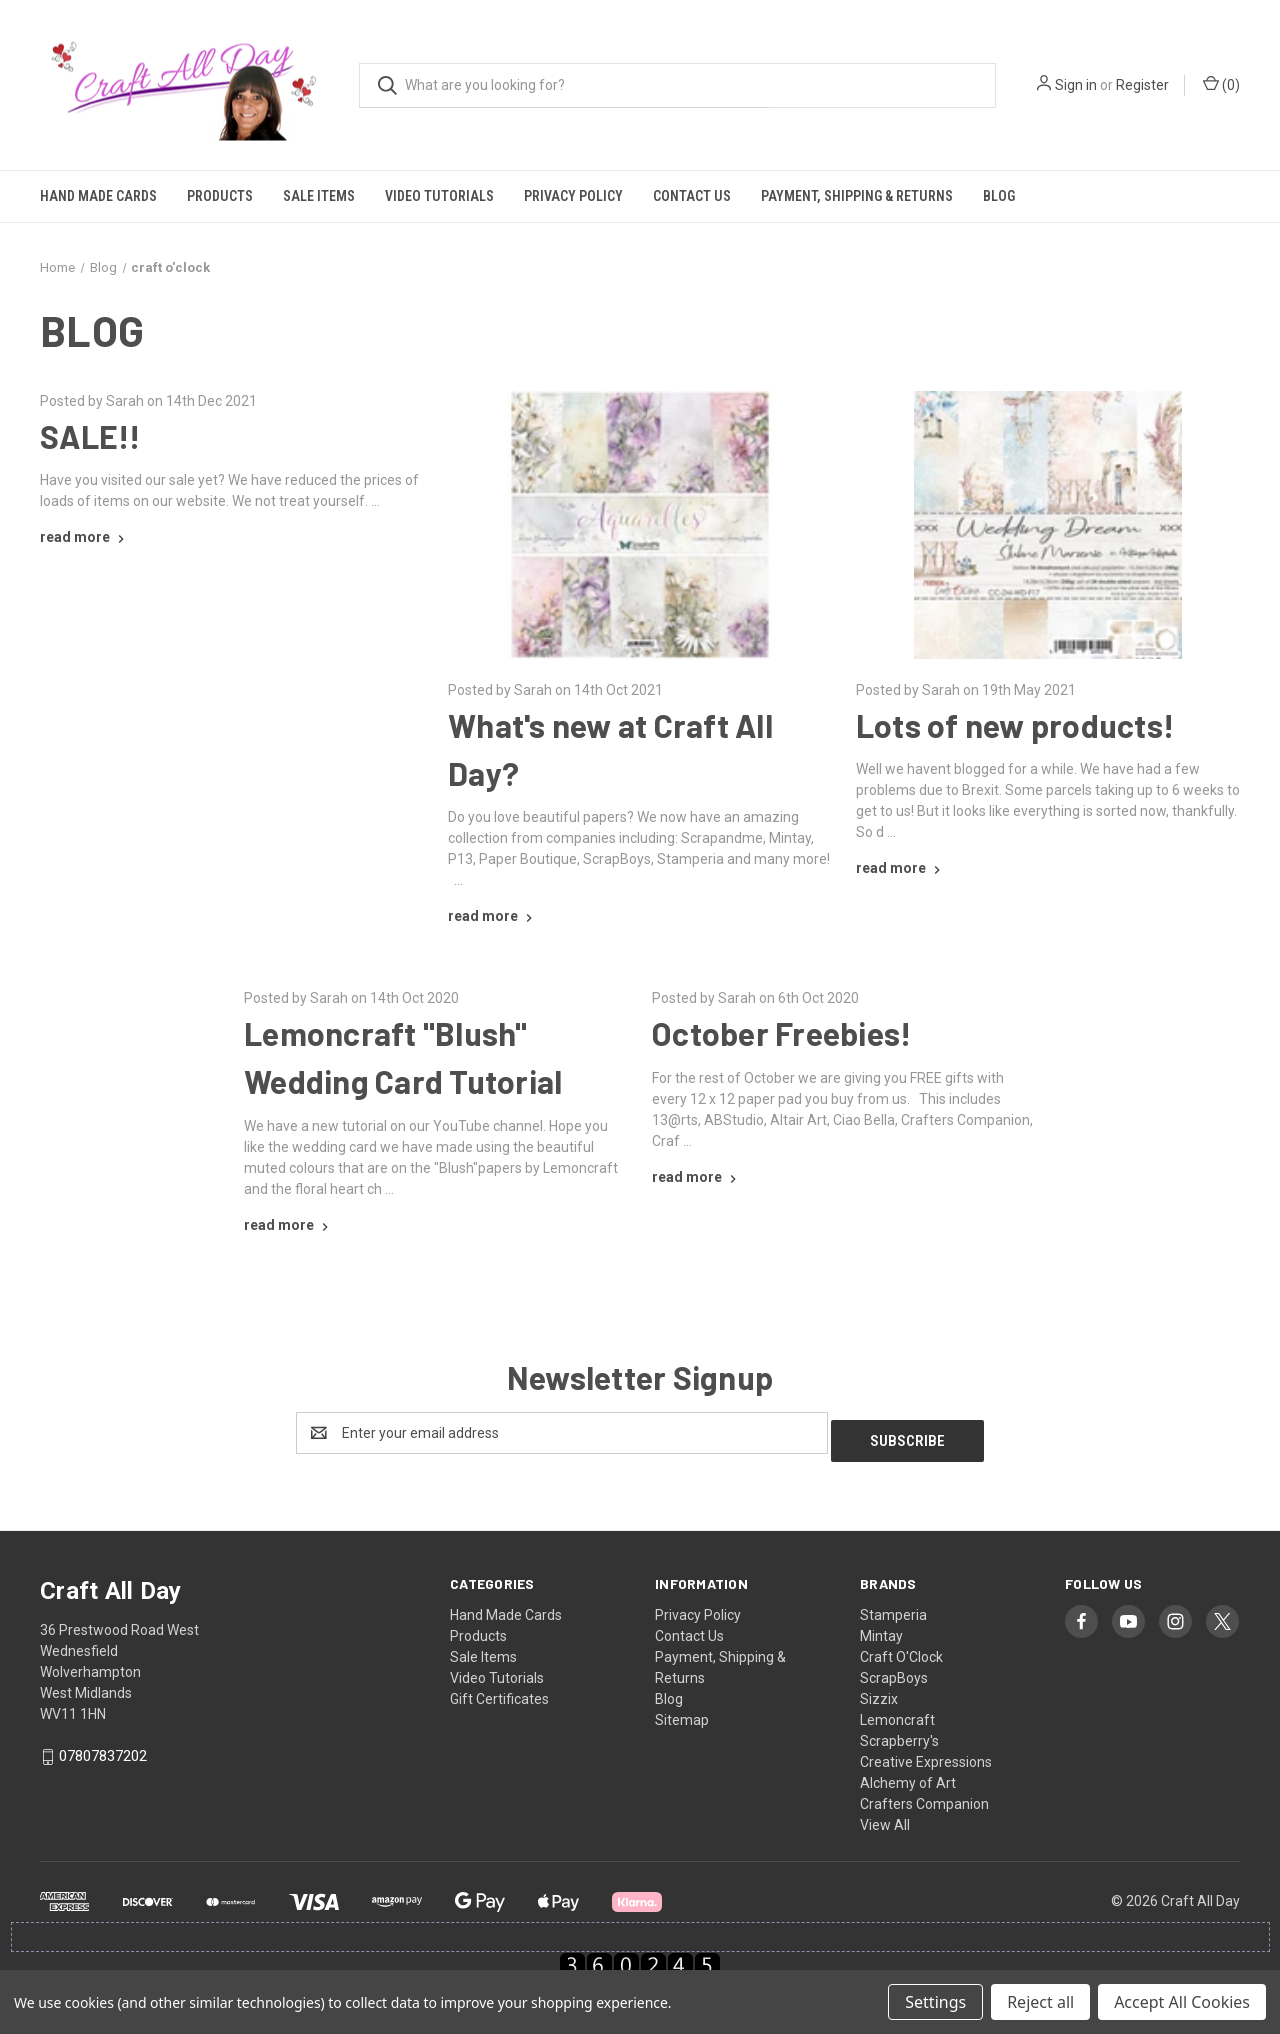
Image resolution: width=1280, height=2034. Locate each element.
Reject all (1040, 2002)
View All (885, 1817)
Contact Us (692, 196)
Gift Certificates (499, 1691)
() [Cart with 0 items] (1221, 84)
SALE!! (90, 436)
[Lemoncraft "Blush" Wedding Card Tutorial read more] (288, 1225)
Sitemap (682, 1712)
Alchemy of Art (908, 1775)
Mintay (881, 1628)
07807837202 (103, 1748)
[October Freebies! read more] (696, 1177)
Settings (935, 2002)
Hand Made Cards (98, 196)
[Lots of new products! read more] (900, 868)
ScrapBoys (894, 1670)
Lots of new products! (1015, 725)
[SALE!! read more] (84, 537)
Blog (999, 196)
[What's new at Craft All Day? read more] (492, 916)
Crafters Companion (924, 1796)
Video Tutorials (439, 196)
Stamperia (893, 1607)
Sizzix (879, 1691)
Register (1142, 85)
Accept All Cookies (1182, 2002)
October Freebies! (781, 1033)
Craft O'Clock (901, 1649)
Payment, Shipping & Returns (857, 196)
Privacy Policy (573, 196)
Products (220, 196)
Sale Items (319, 196)
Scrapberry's (899, 1733)
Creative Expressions (926, 1754)
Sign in (1076, 85)
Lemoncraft (897, 1712)
